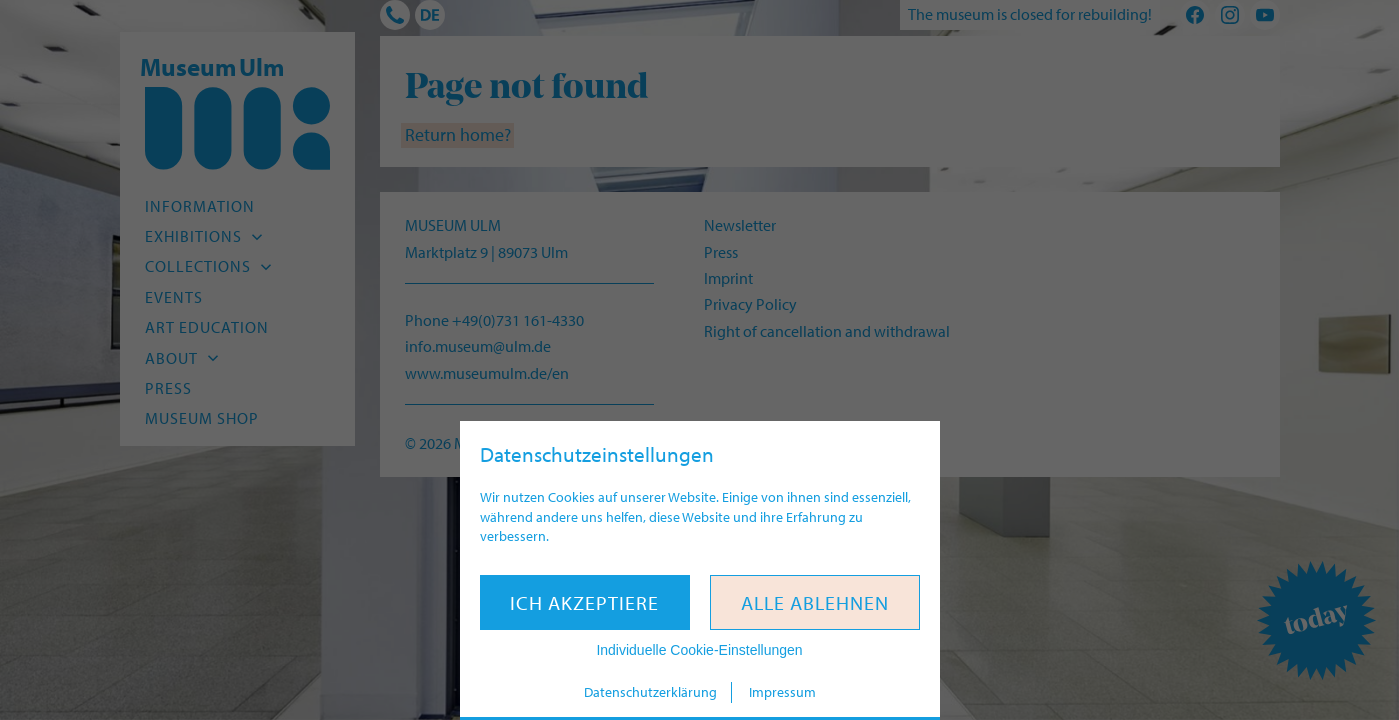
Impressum (782, 692)
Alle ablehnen (815, 602)
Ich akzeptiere (584, 602)
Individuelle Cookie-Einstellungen (699, 650)
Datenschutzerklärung (650, 692)
